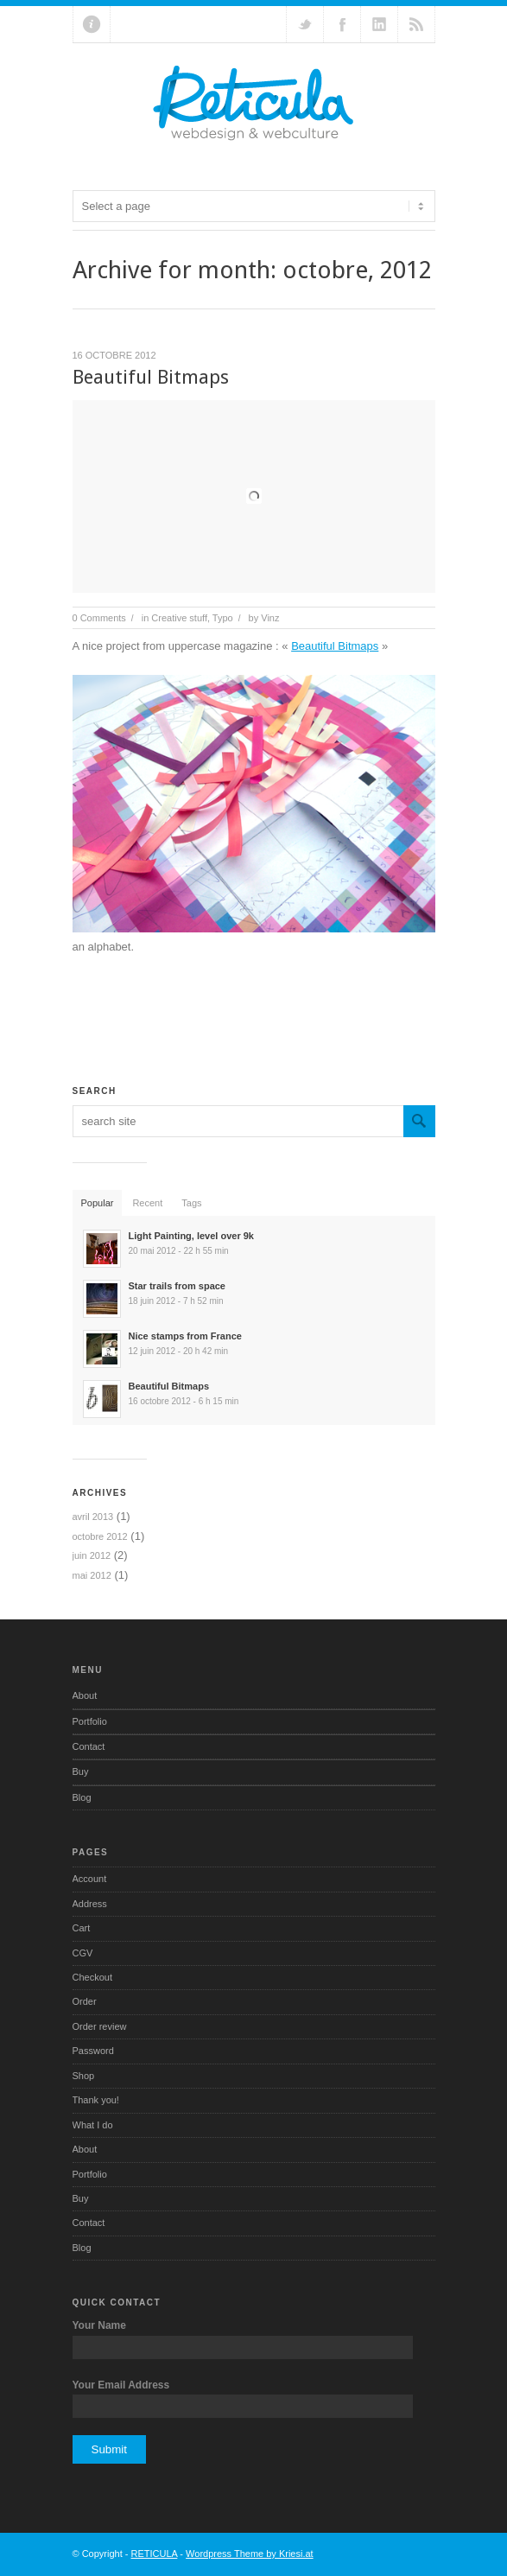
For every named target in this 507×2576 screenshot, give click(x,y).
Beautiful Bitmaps (151, 377)
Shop (84, 2075)
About (85, 1695)
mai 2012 (92, 1575)
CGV (83, 1953)
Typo (222, 618)
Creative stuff (179, 618)
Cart (82, 1928)
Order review (100, 2026)
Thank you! (96, 2100)
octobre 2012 (100, 1536)
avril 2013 (93, 1516)
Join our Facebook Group (342, 24)
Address (90, 1904)
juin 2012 (92, 1555)
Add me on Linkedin (379, 24)
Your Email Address (121, 2385)
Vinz (270, 618)
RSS (416, 24)
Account (90, 1878)
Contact (89, 1746)
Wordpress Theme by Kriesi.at (250, 2553)
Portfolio (90, 1721)
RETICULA (154, 2553)
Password (93, 2050)
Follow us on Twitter (305, 24)
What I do (93, 2125)
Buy (81, 1771)
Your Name (99, 2325)
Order (85, 2001)
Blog (82, 1797)
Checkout (92, 1977)
